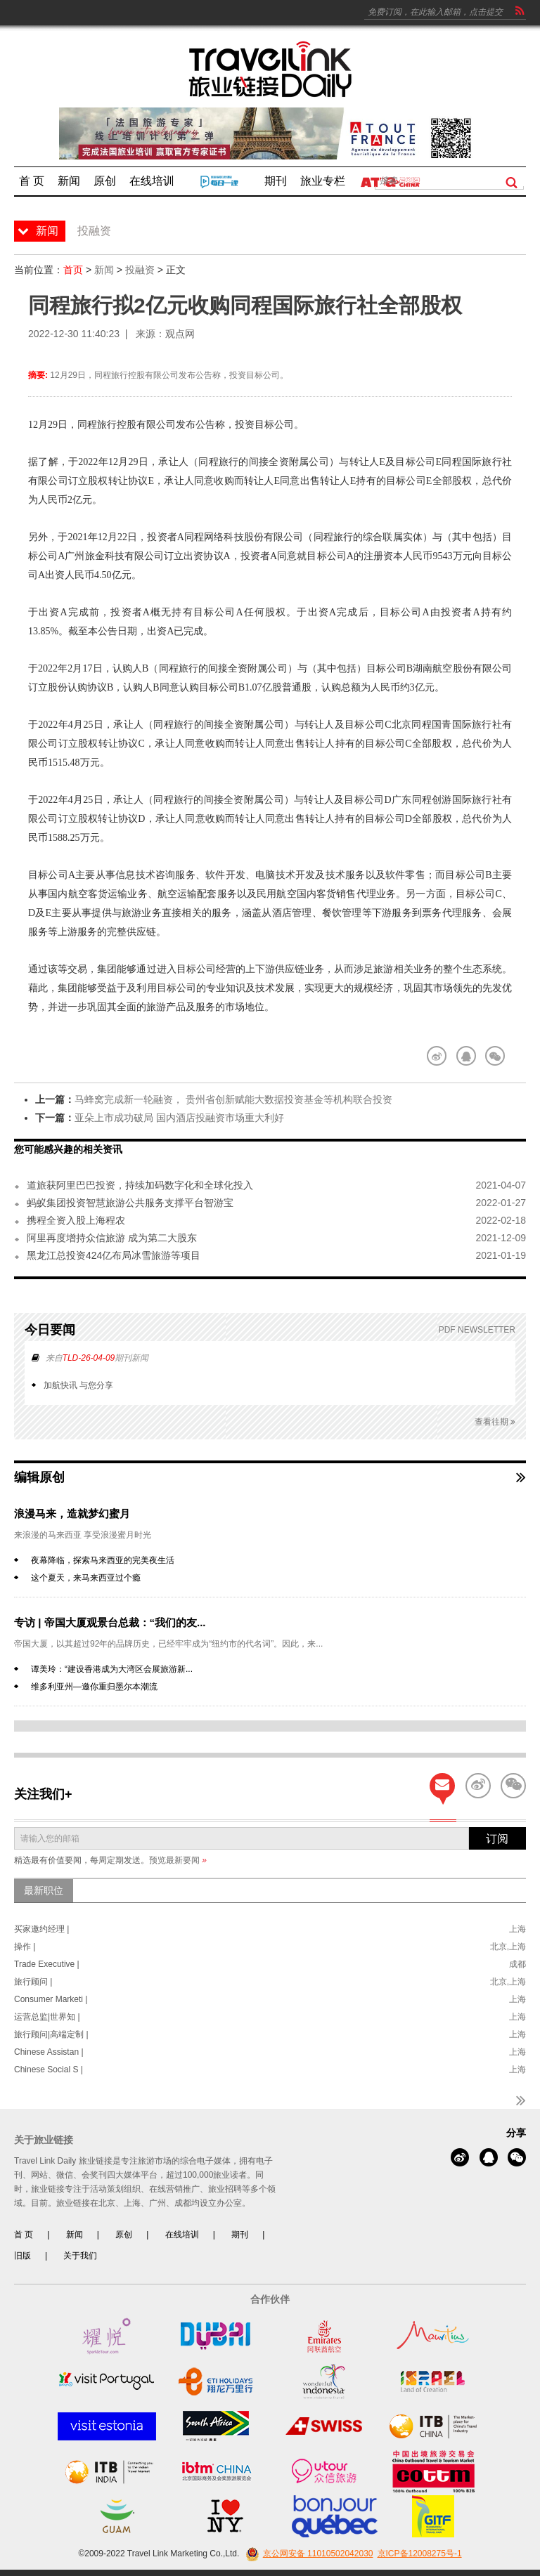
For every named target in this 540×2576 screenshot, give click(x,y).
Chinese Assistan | (49, 2052)
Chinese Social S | (48, 2069)
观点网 (180, 333)
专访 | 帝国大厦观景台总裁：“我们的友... (110, 1622)
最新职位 (43, 1890)
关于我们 (80, 2256)
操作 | (24, 1946)
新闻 (104, 269)
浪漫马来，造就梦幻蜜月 (72, 1513)
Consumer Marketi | (50, 1999)
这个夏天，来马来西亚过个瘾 (86, 1578)
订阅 (497, 1839)
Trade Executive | (46, 1964)
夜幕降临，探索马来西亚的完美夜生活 (102, 1560)
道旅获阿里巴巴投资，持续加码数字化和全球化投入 (140, 1185)
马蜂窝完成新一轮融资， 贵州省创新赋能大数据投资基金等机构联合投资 (233, 1099)
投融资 (140, 269)
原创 (123, 2235)
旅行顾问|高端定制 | (51, 2034)
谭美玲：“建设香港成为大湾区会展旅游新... (112, 1669)
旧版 (22, 2256)
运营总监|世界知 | (47, 2017)
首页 (73, 269)
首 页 (23, 2235)
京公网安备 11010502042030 (307, 2553)
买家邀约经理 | (41, 1929)
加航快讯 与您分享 (78, 1385)
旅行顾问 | (33, 1982)
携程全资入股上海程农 (76, 1220)
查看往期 (495, 1422)
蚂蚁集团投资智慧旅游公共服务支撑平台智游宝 (130, 1202)
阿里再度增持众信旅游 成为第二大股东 (112, 1237)
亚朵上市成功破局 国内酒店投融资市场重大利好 (179, 1117)
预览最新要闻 (178, 1860)
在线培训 (182, 2235)
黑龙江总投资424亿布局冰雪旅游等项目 (113, 1255)
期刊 (239, 2235)
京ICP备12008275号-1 (420, 2553)
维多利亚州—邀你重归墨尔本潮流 (94, 1687)
